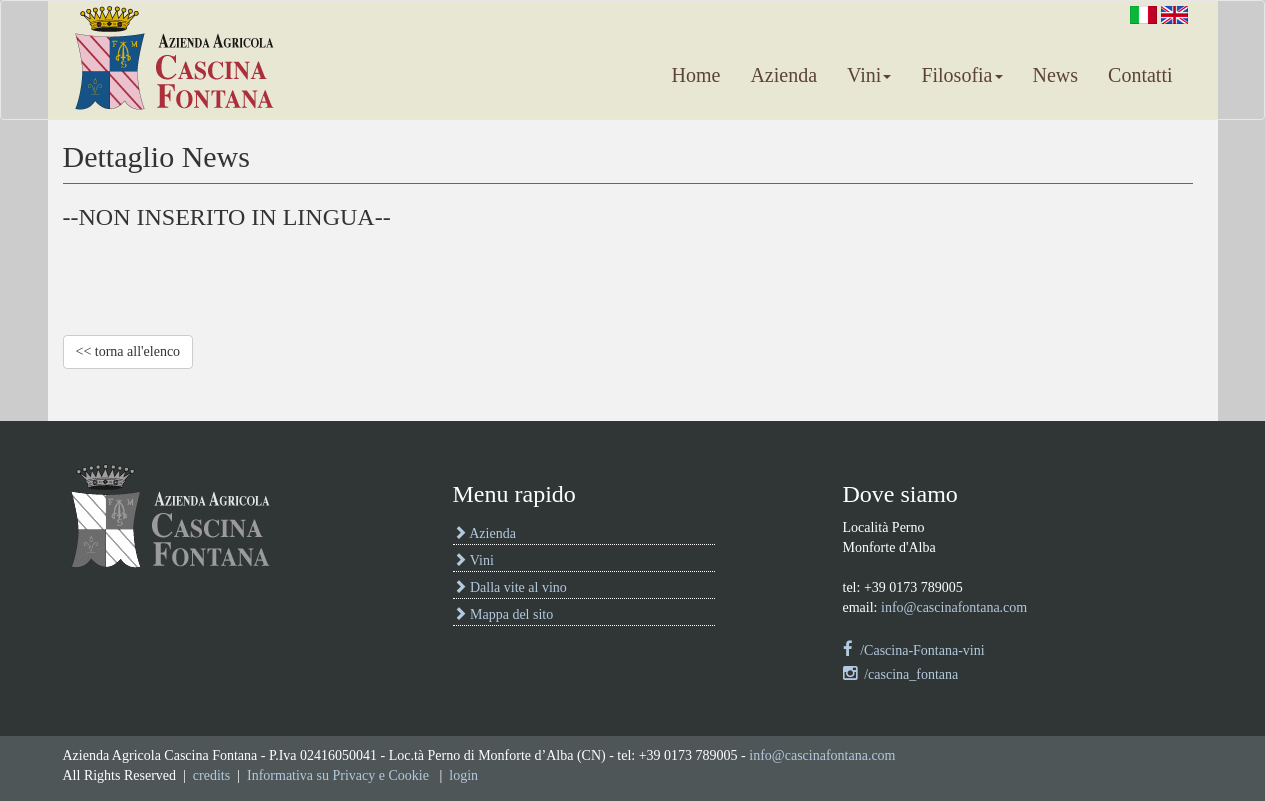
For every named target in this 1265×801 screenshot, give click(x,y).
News (1056, 75)
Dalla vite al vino (510, 587)
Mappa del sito (503, 614)
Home (695, 75)
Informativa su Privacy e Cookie (338, 775)
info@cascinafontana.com (954, 607)
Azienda (783, 75)
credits (211, 775)
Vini (869, 75)
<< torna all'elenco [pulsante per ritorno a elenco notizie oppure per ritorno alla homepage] (128, 351)
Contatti (1140, 75)
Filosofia (961, 75)
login (463, 775)
